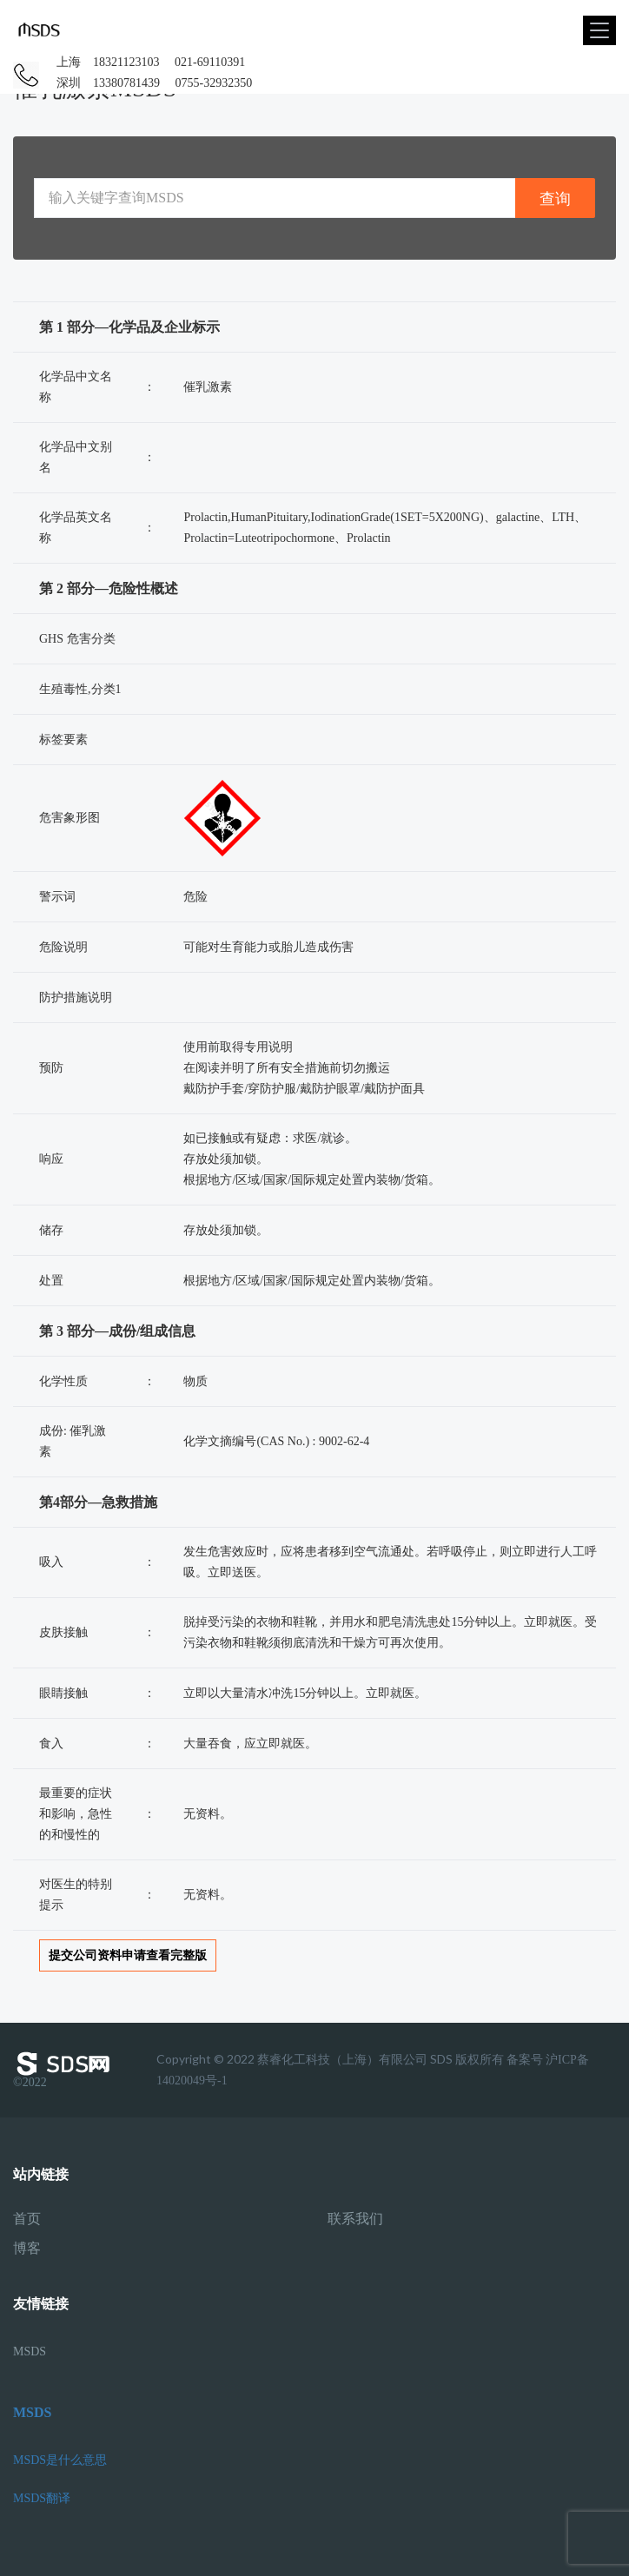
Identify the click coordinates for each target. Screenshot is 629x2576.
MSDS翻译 (41, 2498)
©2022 (65, 2070)
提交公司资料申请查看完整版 (128, 1955)
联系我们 (355, 2219)
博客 (27, 2249)
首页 (27, 2219)
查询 (555, 198)
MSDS (29, 2351)
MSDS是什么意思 (60, 2460)
